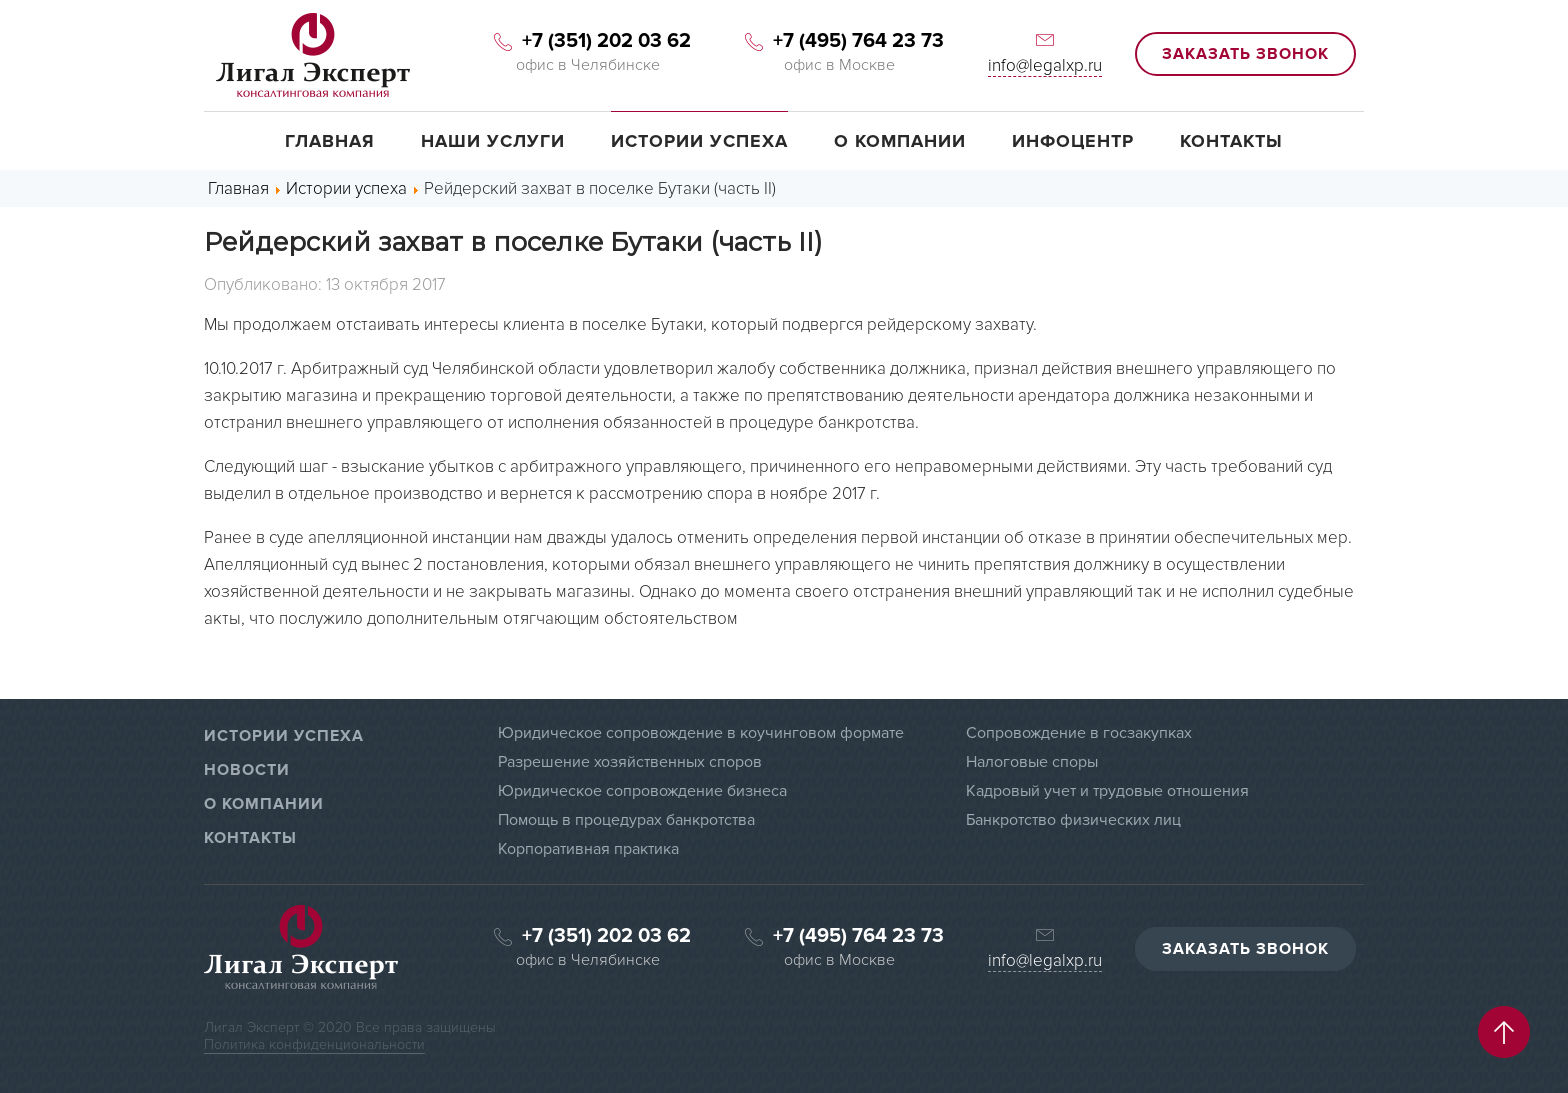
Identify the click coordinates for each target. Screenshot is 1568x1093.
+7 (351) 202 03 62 (588, 41)
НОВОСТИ (247, 770)
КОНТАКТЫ (250, 838)
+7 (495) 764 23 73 (840, 41)
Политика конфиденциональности (314, 1044)
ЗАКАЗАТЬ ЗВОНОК (1245, 54)
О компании (900, 141)
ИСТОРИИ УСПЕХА (284, 736)
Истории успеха (699, 141)
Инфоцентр (1073, 141)
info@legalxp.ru (1045, 65)
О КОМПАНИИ (264, 804)
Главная (330, 141)
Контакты (1231, 141)
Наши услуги (493, 141)
